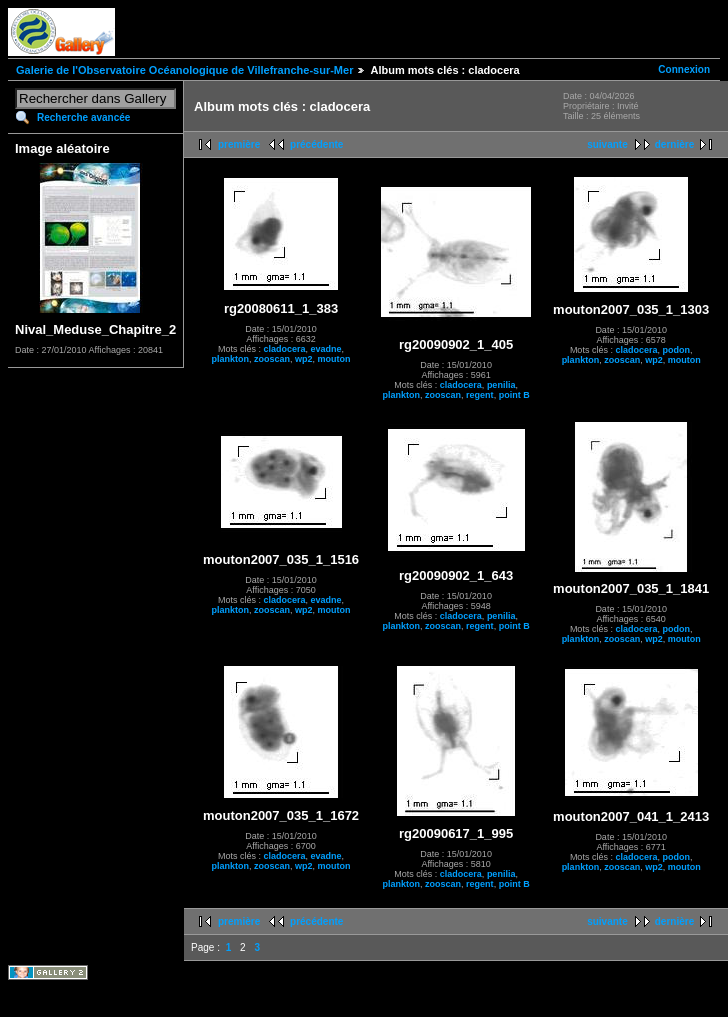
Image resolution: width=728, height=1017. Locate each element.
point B (514, 395)
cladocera (285, 349)
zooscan (272, 359)
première (239, 144)
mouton (334, 359)
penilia (501, 385)
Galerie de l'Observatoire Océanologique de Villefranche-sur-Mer (184, 70)
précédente (316, 144)
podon (676, 350)
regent (480, 395)
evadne (326, 349)
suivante (607, 144)
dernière (674, 144)
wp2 (304, 359)
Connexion (684, 69)
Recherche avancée (83, 117)
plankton (231, 359)
